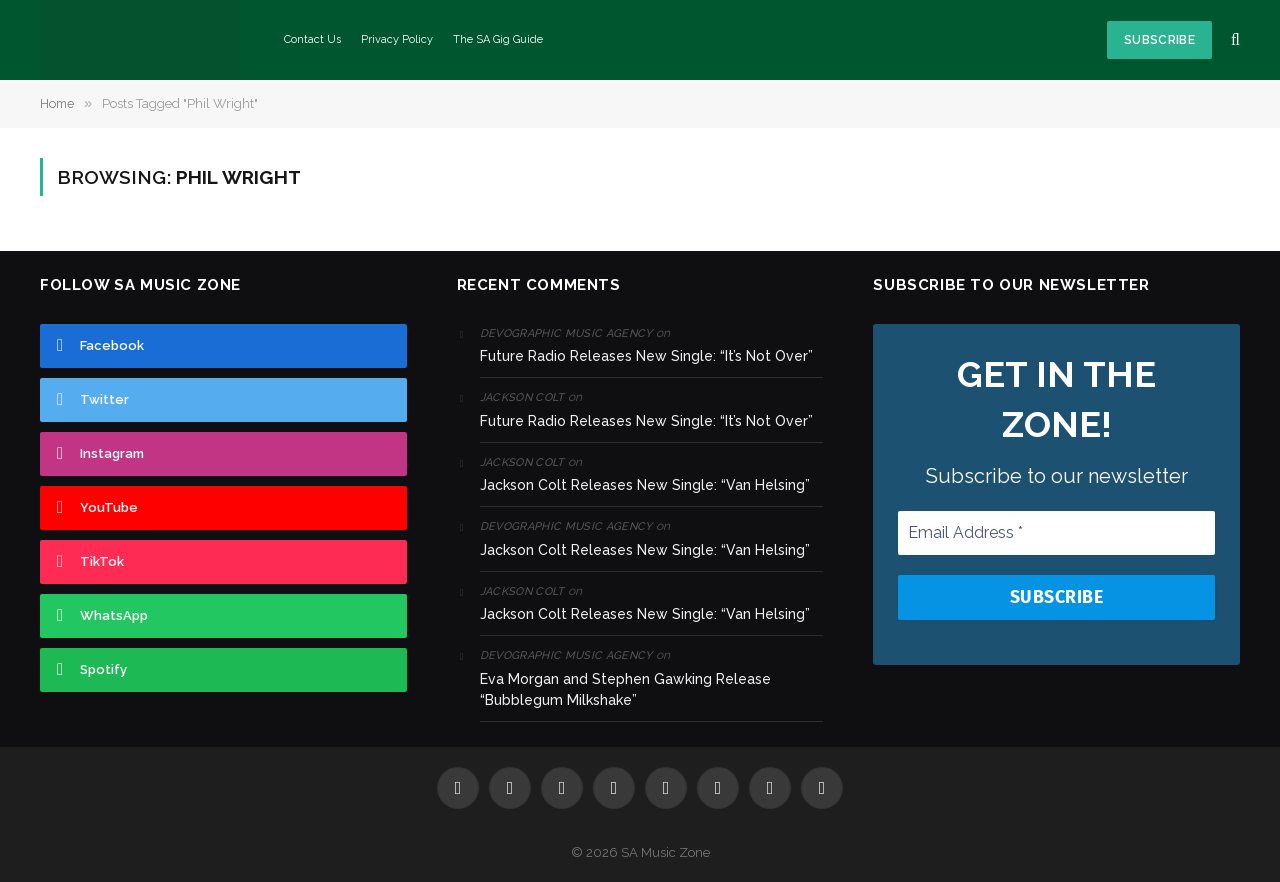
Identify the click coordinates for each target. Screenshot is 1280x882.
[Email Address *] (1056, 532)
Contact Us (312, 39)
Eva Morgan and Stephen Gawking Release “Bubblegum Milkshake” (625, 689)
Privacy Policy (397, 39)
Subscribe (1159, 40)
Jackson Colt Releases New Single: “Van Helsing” (645, 485)
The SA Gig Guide (498, 39)
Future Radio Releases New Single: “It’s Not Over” (646, 356)
